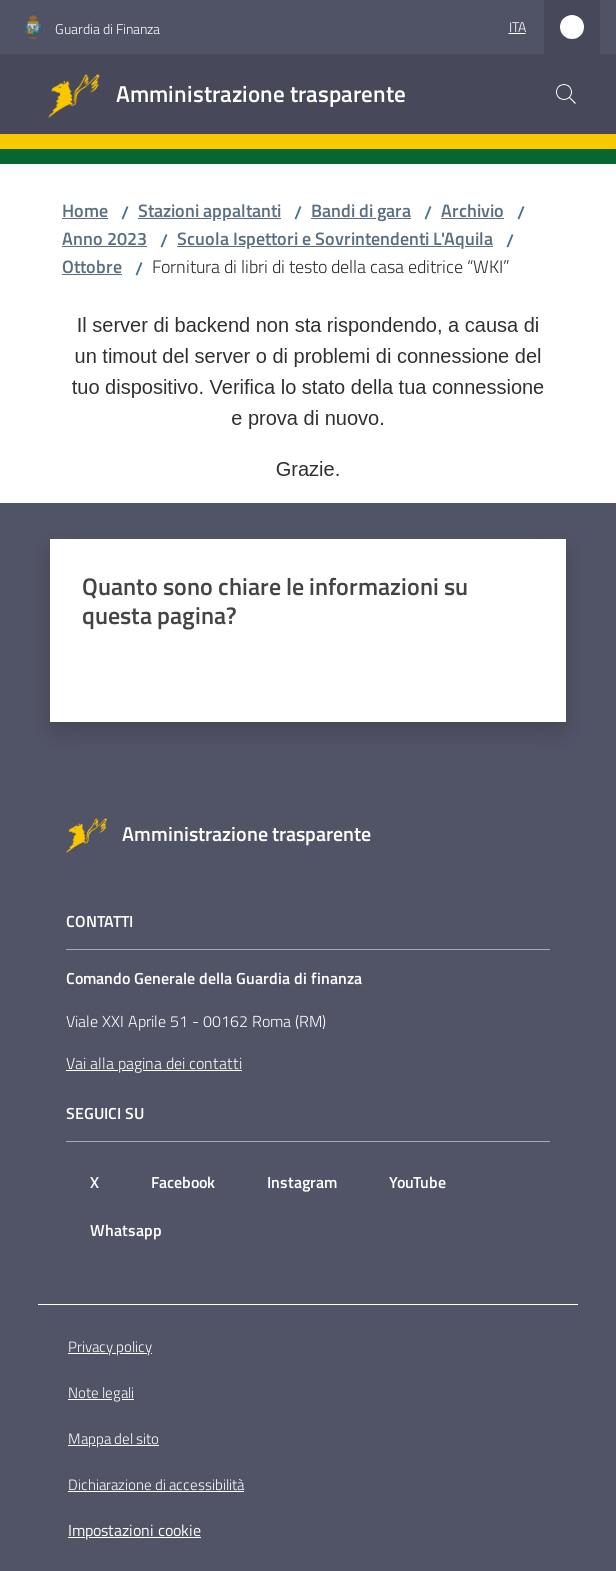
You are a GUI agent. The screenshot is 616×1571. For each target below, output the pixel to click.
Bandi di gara (361, 210)
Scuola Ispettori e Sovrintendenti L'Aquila (335, 238)
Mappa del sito (113, 1438)
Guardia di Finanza (107, 28)
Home (85, 210)
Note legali (101, 1392)
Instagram (302, 1182)
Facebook (183, 1182)
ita (517, 26)
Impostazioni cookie (134, 1530)
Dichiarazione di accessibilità (156, 1484)
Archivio (472, 210)
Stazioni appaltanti (209, 210)
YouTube (417, 1182)
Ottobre (92, 266)
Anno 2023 (104, 238)
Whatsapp (126, 1230)
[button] (566, 94)
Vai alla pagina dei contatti (154, 1063)
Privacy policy (110, 1346)
